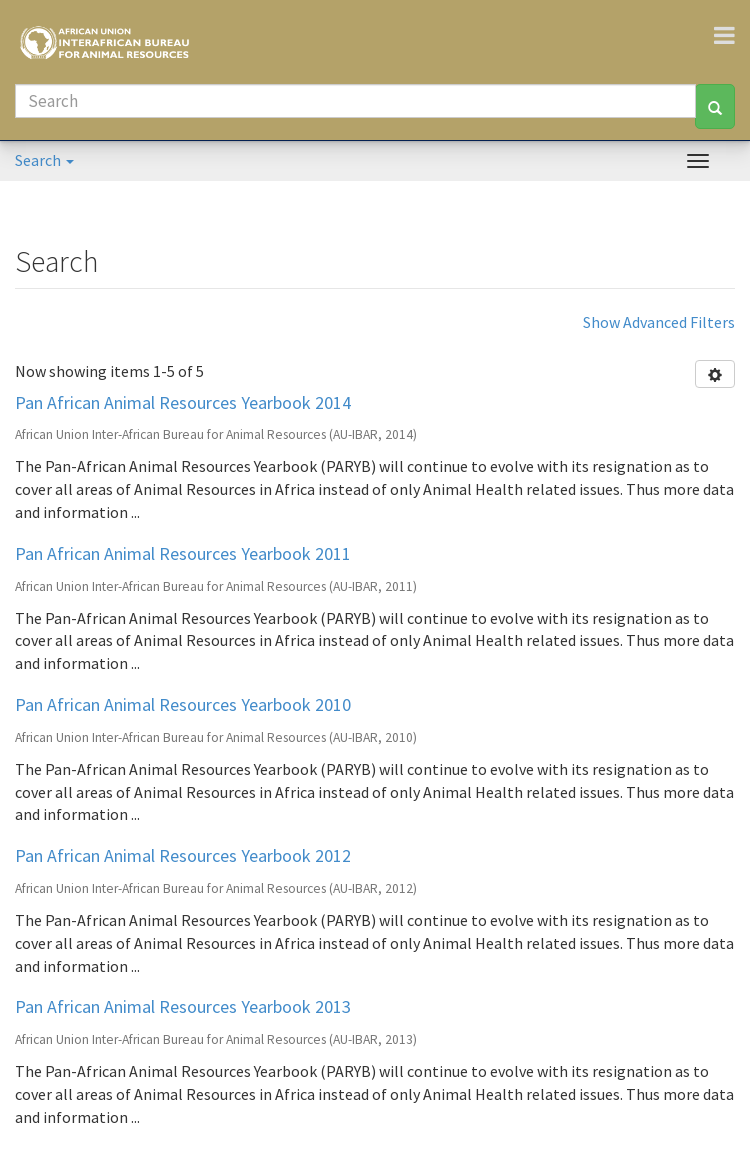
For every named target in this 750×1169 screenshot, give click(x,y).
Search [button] (44, 160)
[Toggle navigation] (732, 35)
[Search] (355, 101)
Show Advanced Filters (659, 322)
